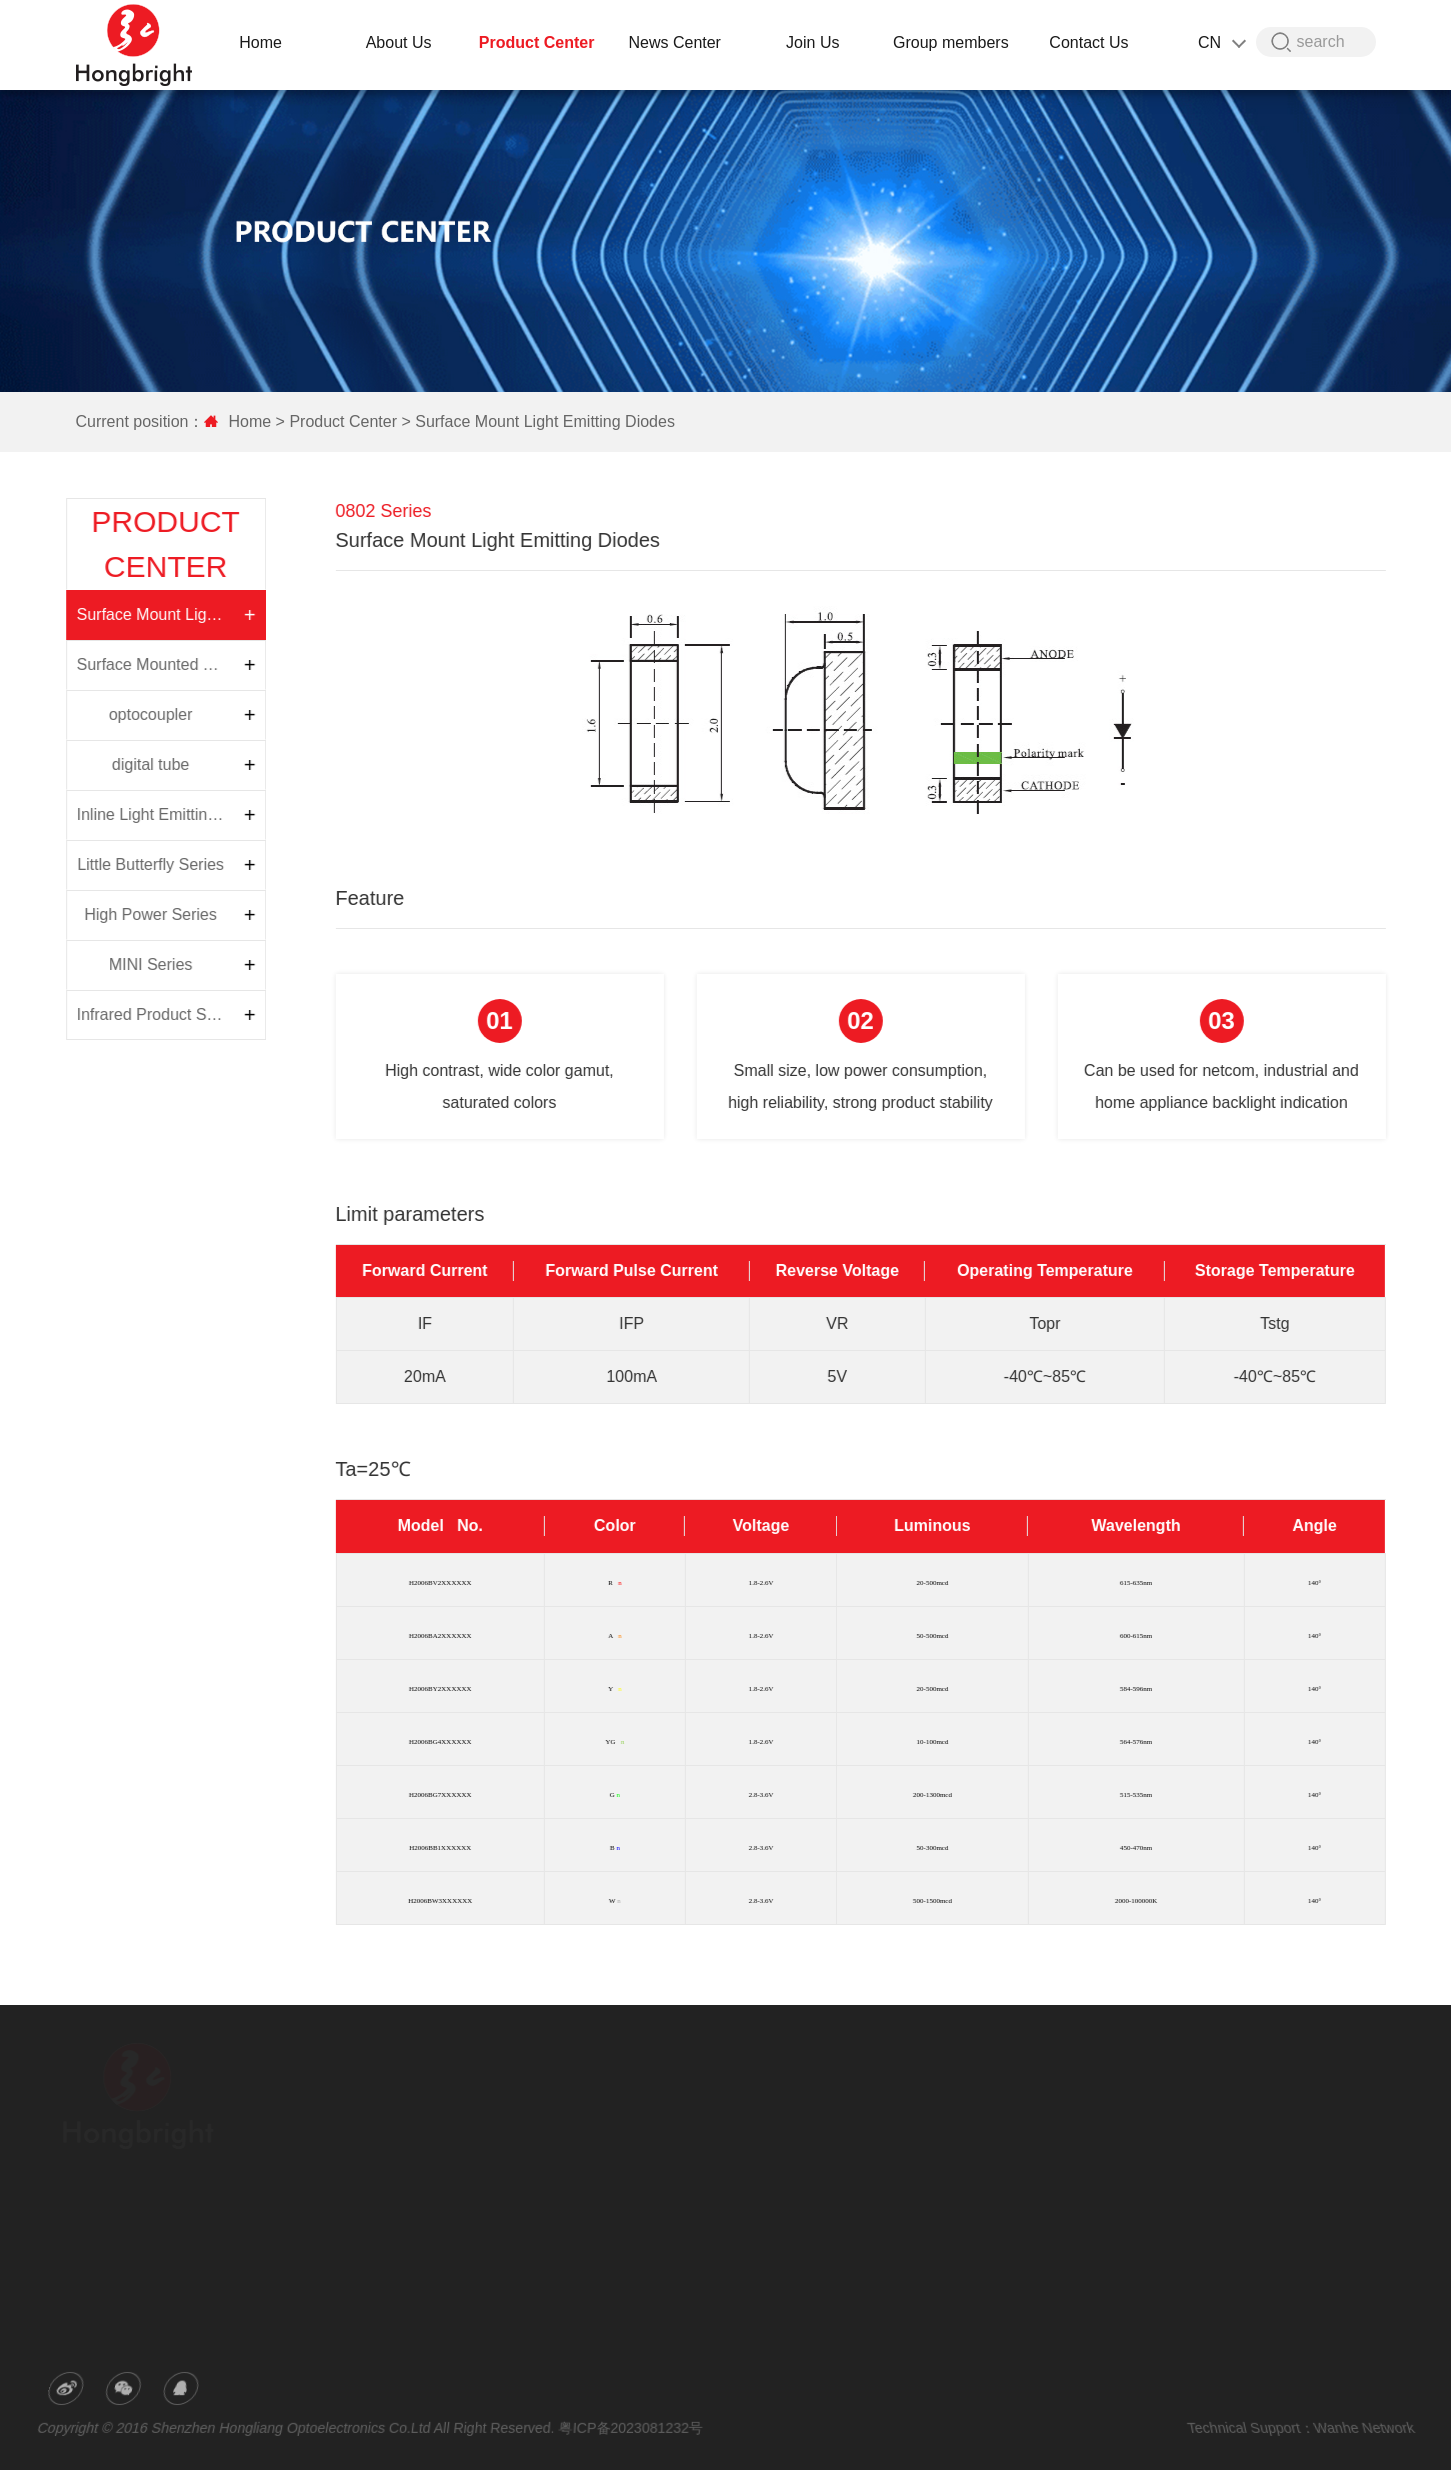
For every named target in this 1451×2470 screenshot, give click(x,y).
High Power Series (110, 914)
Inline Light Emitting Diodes (115, 814)
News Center (677, 42)
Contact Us (1091, 42)
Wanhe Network (1354, 2427)
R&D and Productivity (426, 2133)
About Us (402, 42)
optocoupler (110, 714)
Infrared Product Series (115, 1014)
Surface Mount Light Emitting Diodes (537, 421)
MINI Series (110, 964)
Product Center (540, 42)
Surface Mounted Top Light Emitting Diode (115, 664)
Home (263, 42)
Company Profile (413, 2105)
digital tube (109, 764)
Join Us (815, 42)
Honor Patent (404, 2161)
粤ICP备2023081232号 (631, 2427)
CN (1224, 42)
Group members (954, 42)
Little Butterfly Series (110, 864)
